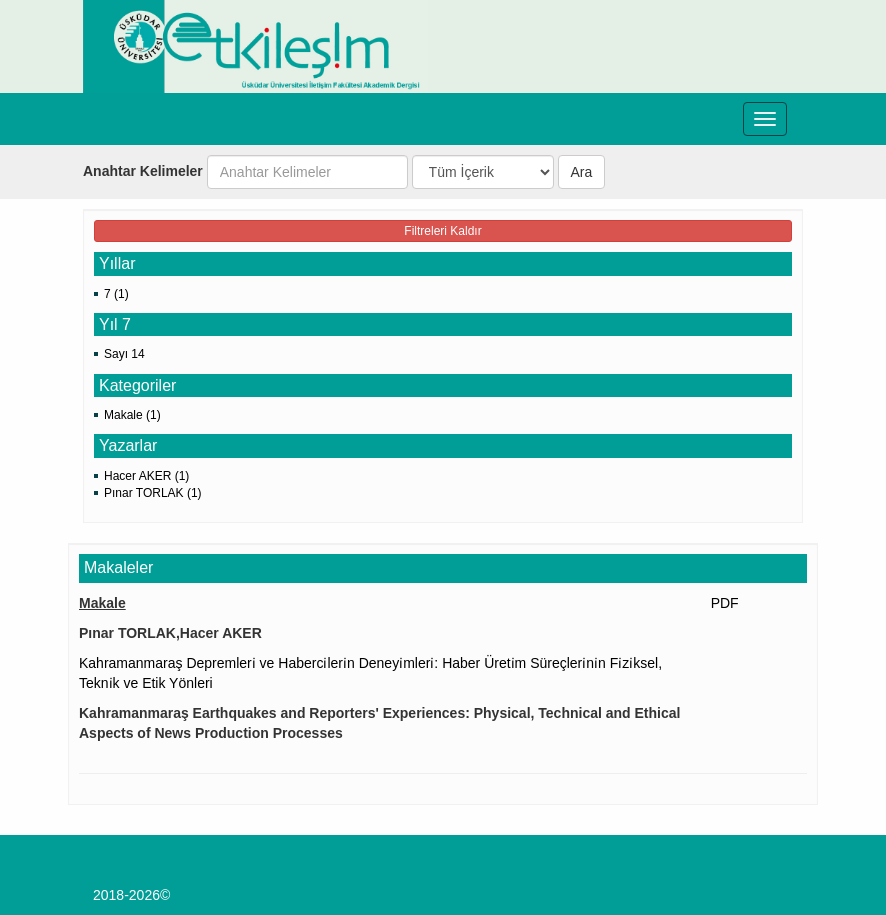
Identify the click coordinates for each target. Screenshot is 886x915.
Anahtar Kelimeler (143, 171)
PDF (725, 603)
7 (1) (116, 294)
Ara (582, 172)
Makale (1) (132, 415)
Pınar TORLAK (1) (153, 493)
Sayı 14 (124, 354)
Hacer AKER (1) (146, 476)
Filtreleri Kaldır (442, 231)
